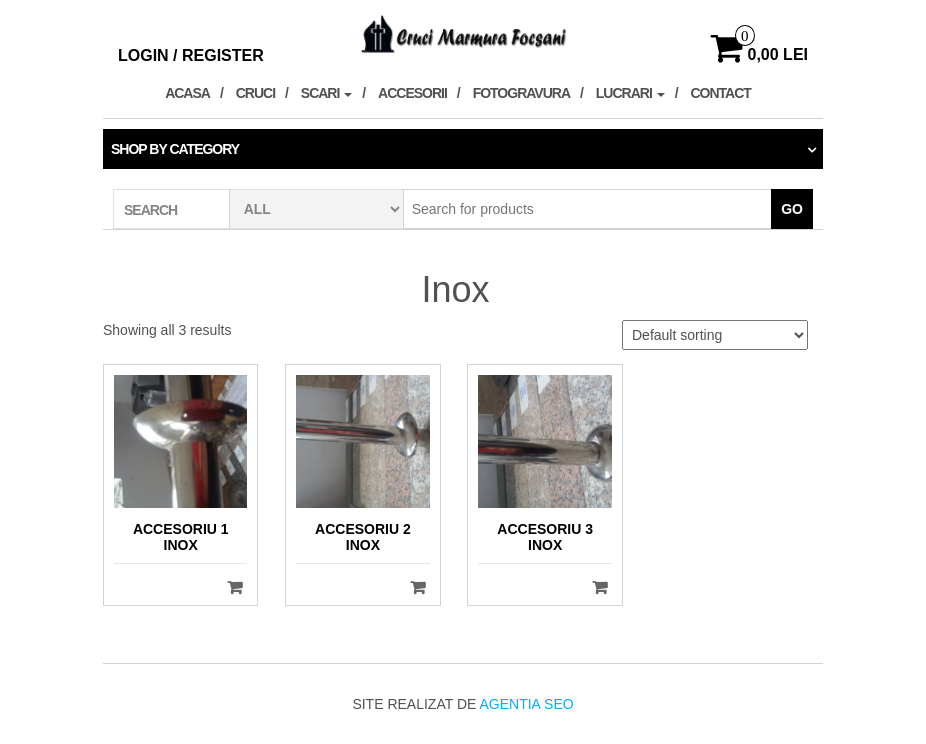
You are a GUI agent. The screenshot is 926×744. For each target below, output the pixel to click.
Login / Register (191, 55)
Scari (326, 93)
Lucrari (630, 93)
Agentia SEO (526, 704)
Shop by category (175, 149)
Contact (720, 93)
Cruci (255, 93)
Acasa (187, 93)
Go (792, 209)
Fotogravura (521, 93)
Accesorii (412, 93)
